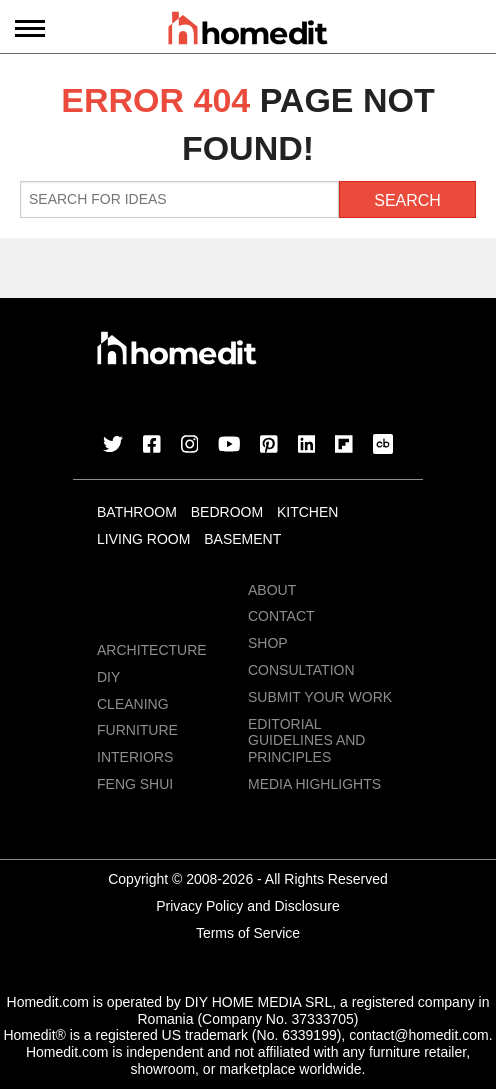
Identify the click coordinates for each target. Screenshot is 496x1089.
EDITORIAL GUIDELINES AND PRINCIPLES (306, 741)
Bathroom (137, 512)
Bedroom (227, 512)
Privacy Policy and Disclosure (248, 906)
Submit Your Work (320, 697)
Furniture (137, 730)
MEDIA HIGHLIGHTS (314, 784)
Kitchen (307, 512)
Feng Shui (135, 784)
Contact (281, 616)
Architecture (152, 650)
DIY (108, 677)
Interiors (135, 757)
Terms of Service (248, 933)
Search (407, 200)
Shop (268, 643)
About (272, 590)
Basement (242, 539)
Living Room (143, 539)
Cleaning (133, 704)
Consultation (301, 670)
